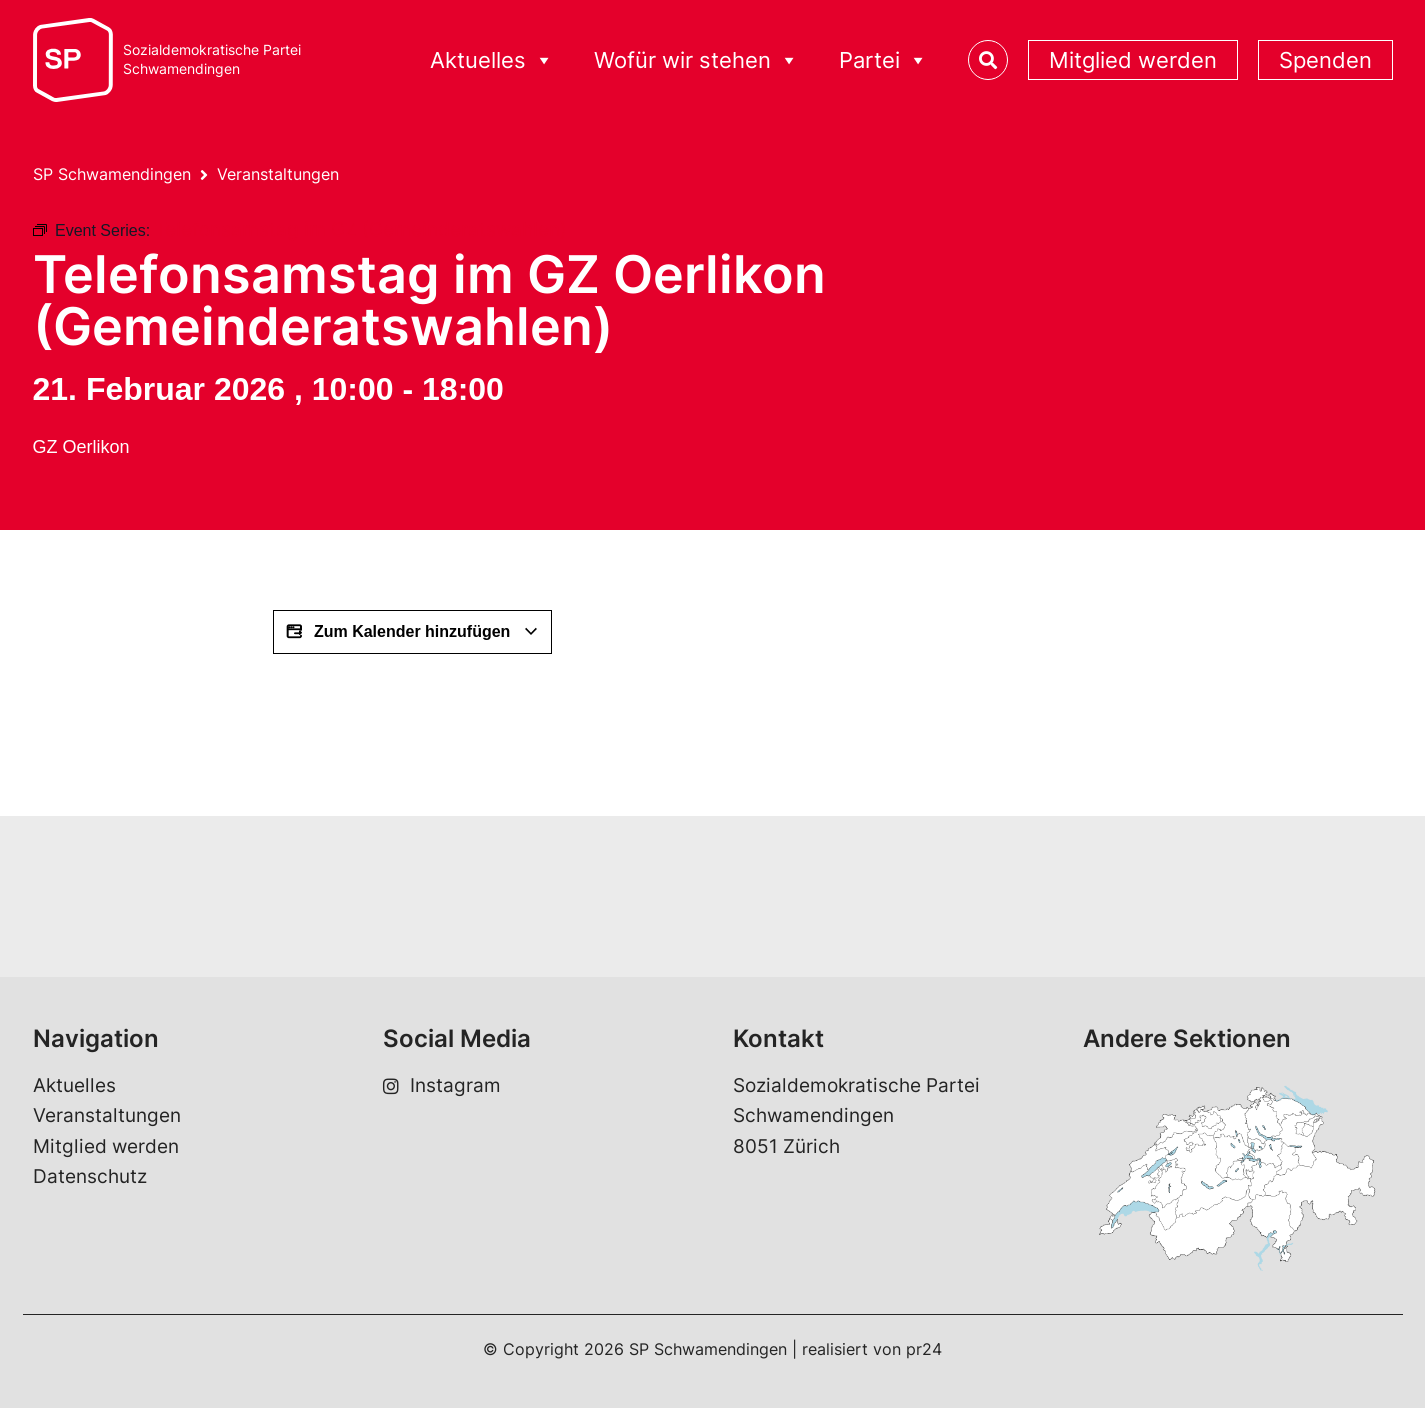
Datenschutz (90, 1176)
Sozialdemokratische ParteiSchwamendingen (212, 59)
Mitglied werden (1133, 60)
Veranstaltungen (278, 174)
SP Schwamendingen (112, 174)
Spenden (1325, 60)
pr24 (924, 1349)
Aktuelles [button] (492, 60)
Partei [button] (883, 60)
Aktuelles (74, 1085)
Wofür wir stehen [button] (696, 60)
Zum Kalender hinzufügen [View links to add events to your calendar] (412, 632)
